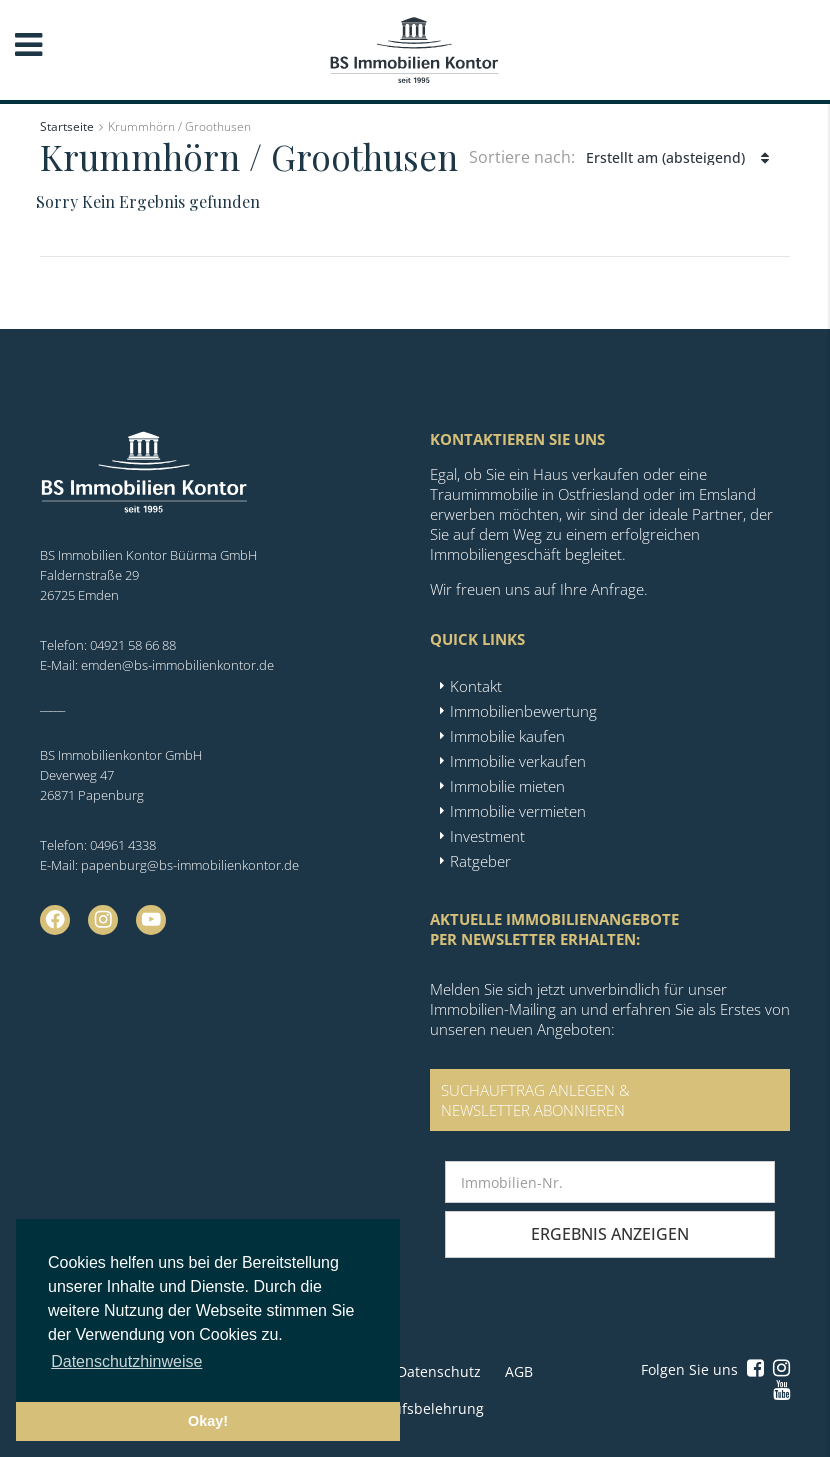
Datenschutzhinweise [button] (126, 1361)
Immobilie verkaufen (518, 761)
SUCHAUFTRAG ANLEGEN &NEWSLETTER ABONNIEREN (535, 1100)
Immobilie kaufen (507, 736)
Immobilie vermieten (518, 811)
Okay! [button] (208, 1421)
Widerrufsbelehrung (415, 1408)
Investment (487, 836)
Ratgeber (480, 861)
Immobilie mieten (507, 786)
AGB (519, 1371)
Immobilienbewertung (523, 711)
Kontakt (476, 686)
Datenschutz (439, 1371)
